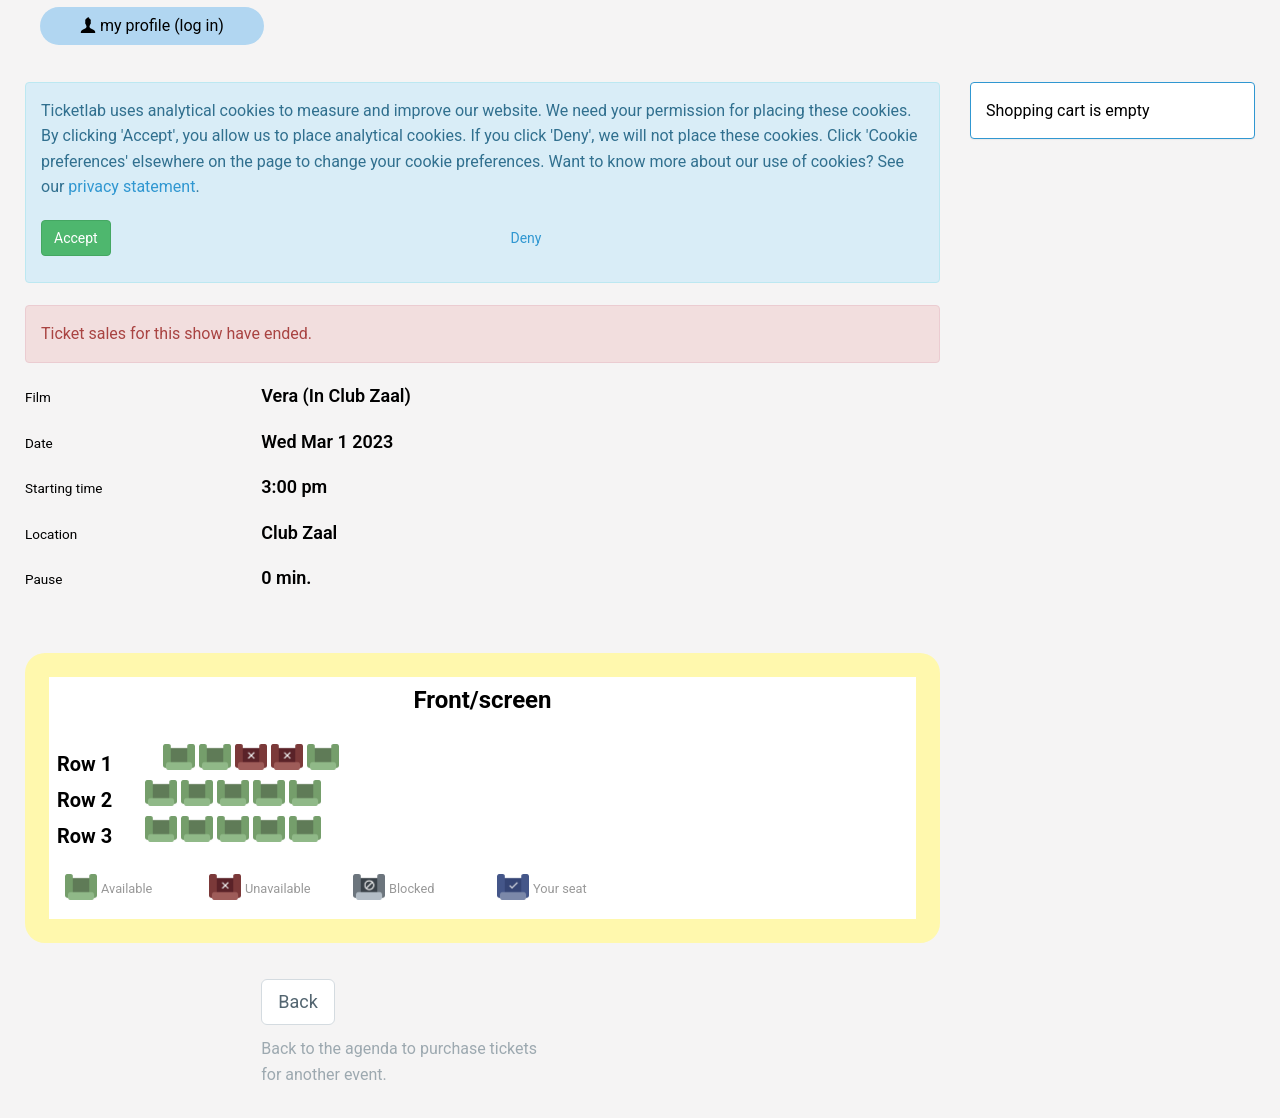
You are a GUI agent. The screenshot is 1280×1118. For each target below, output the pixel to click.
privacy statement (131, 186)
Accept (76, 238)
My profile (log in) (152, 25)
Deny (526, 238)
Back (298, 1001)
